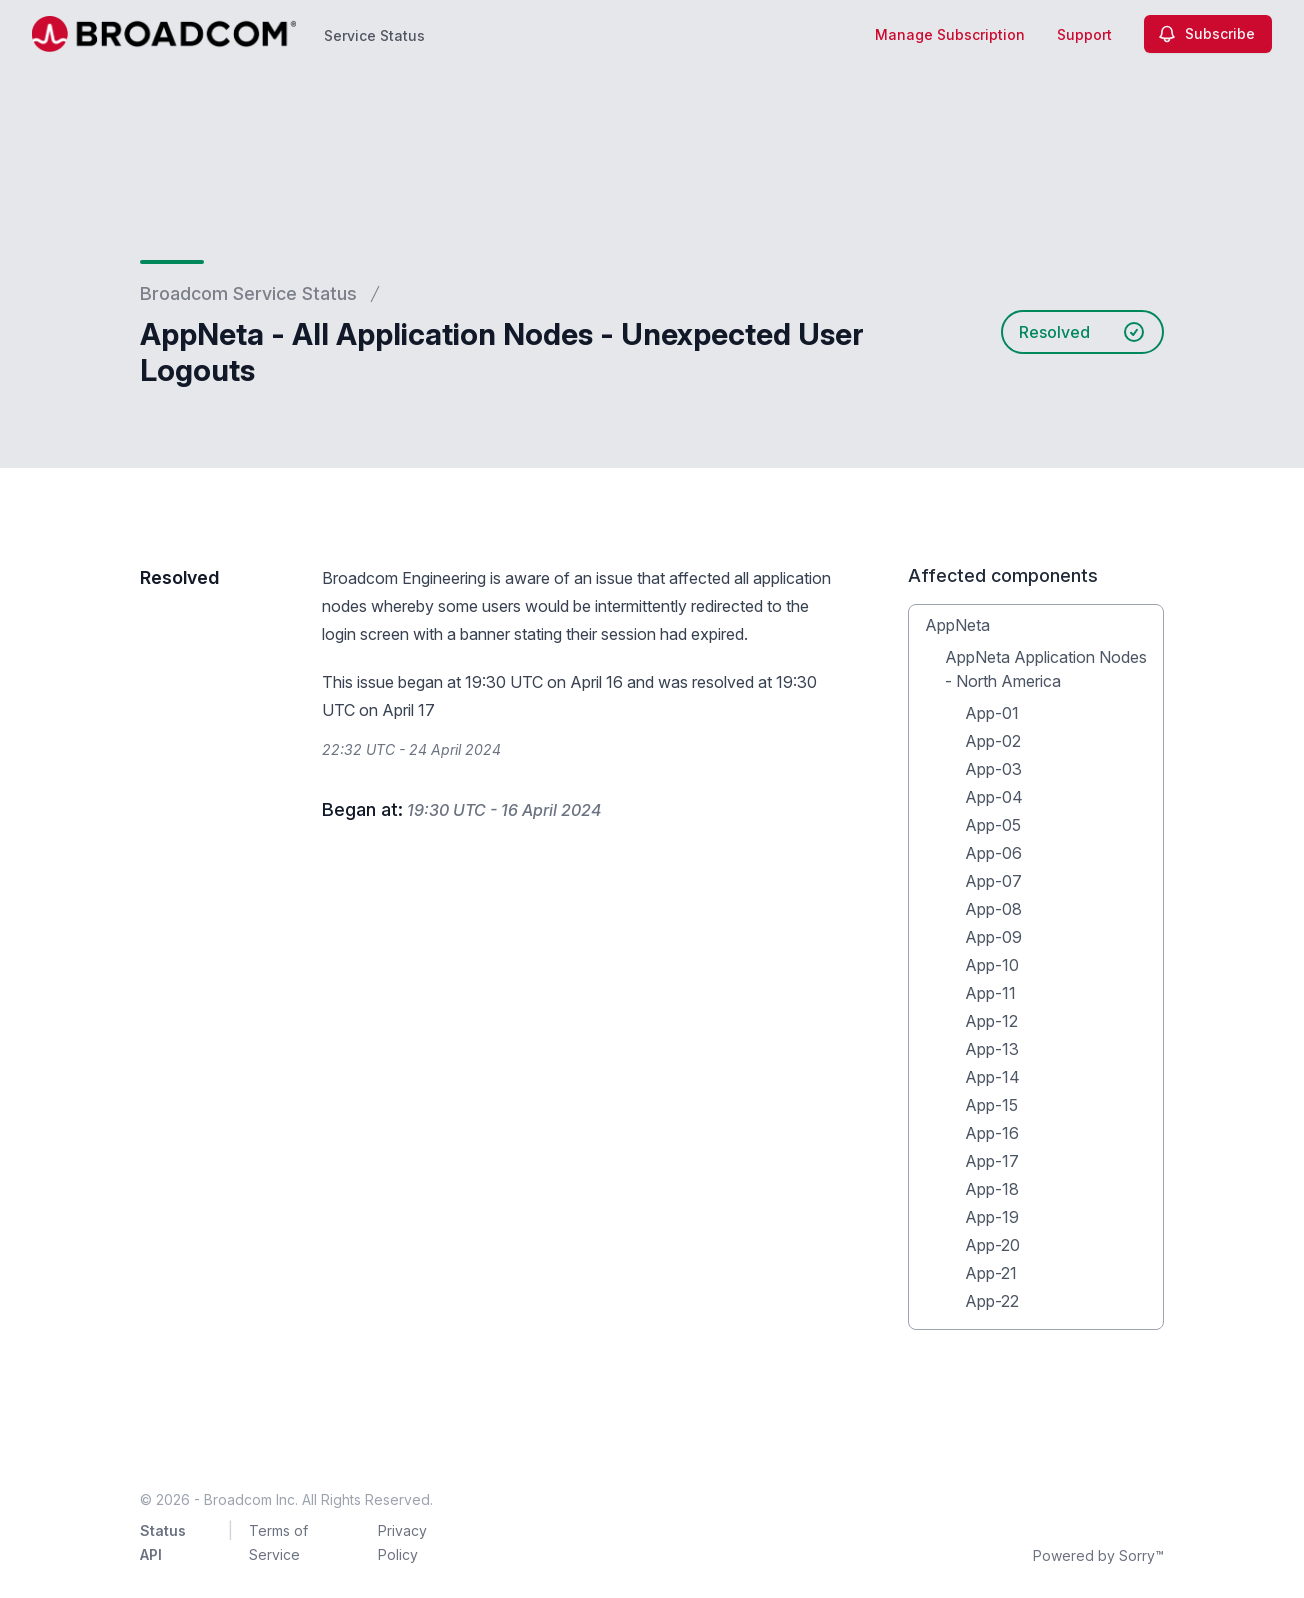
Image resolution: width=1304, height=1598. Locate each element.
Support (1084, 34)
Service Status (374, 35)
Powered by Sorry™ (1098, 1555)
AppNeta (957, 625)
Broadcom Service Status (248, 293)
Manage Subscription (950, 34)
